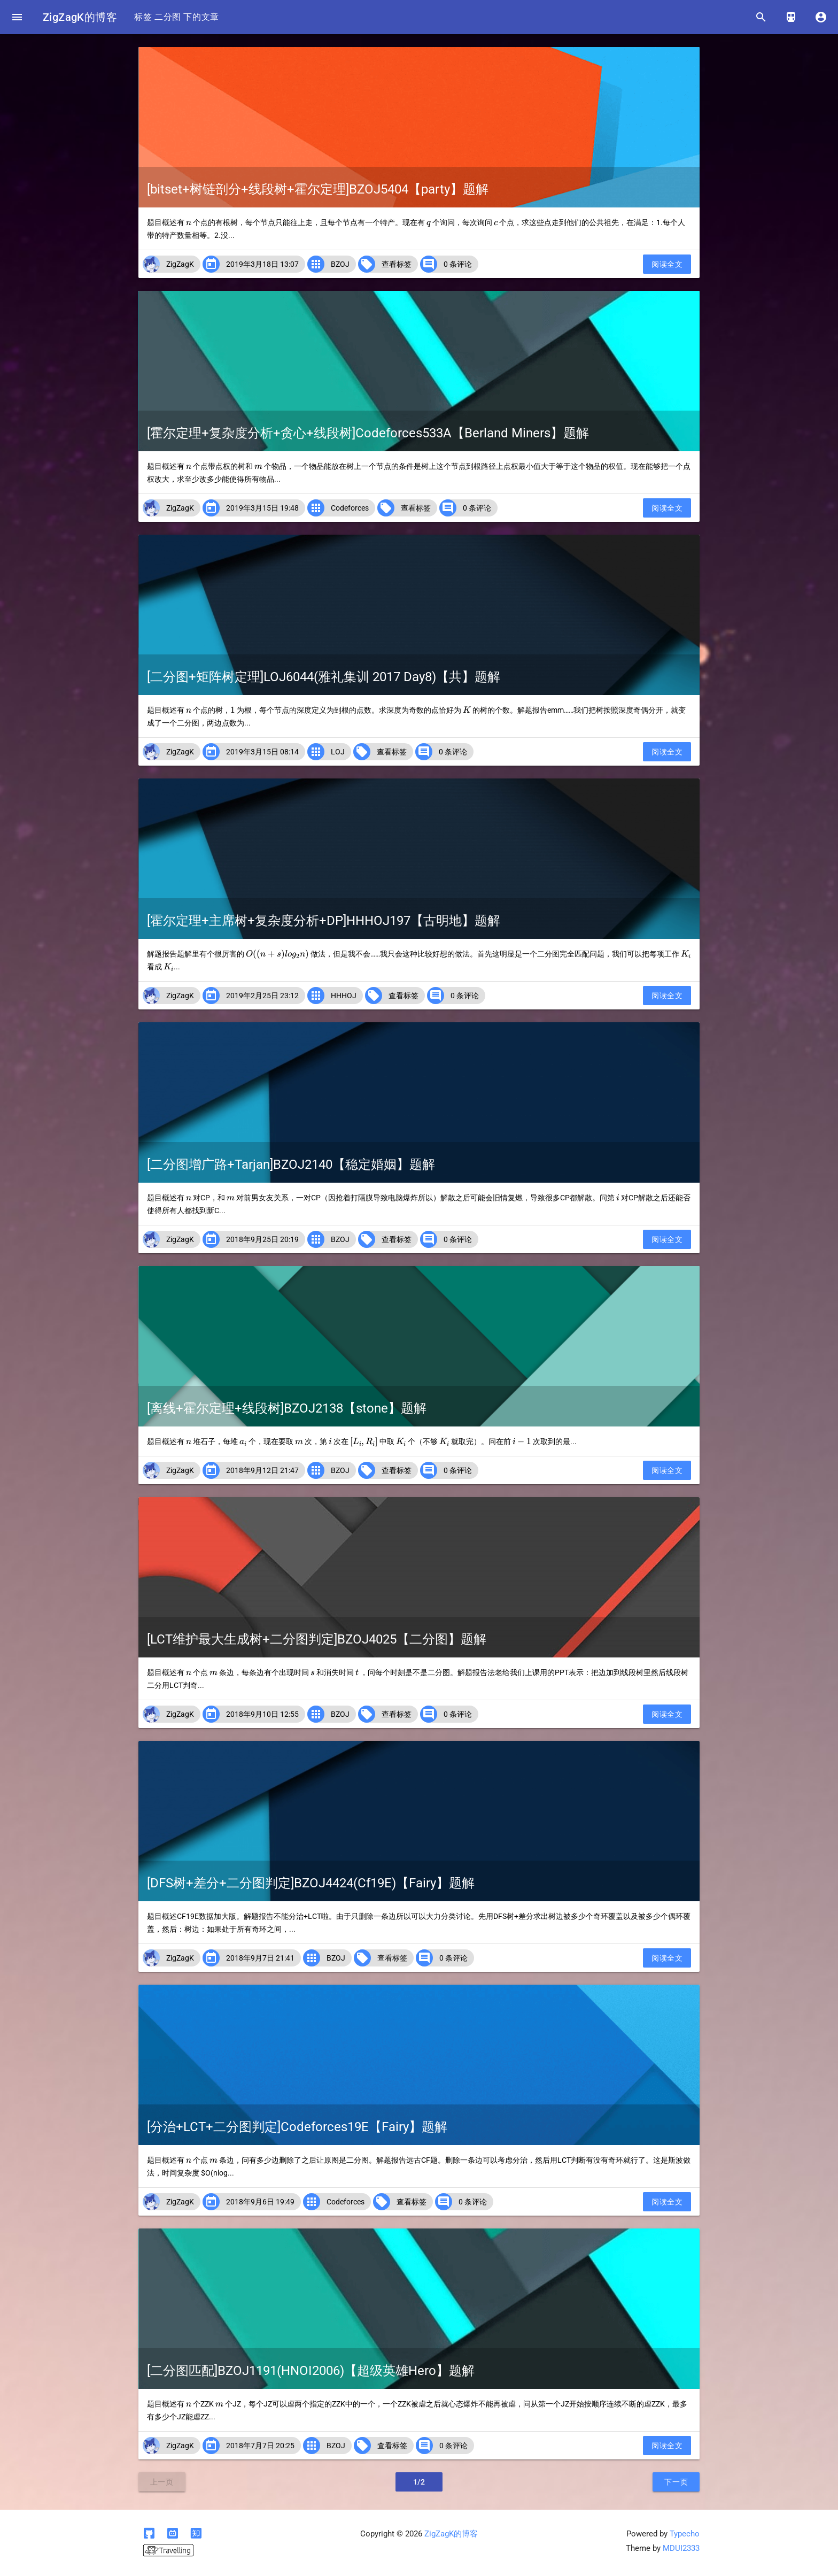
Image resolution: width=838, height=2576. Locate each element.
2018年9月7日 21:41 (260, 1958)
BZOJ (340, 264)
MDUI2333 (681, 2548)
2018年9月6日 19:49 (260, 2201)
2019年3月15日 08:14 (262, 751)
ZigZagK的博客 (80, 17)
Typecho (685, 2534)
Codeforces (350, 508)
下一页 (676, 2482)
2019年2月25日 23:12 (262, 995)
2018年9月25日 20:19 (262, 1239)
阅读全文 (666, 264)
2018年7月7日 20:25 (260, 2445)
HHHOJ (343, 995)
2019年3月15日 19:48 (262, 508)
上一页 (162, 2482)
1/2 (419, 2482)
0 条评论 (458, 264)
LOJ (338, 751)
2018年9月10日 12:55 (262, 1714)
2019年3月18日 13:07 (262, 264)
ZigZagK (180, 264)
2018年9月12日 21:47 (262, 1470)
